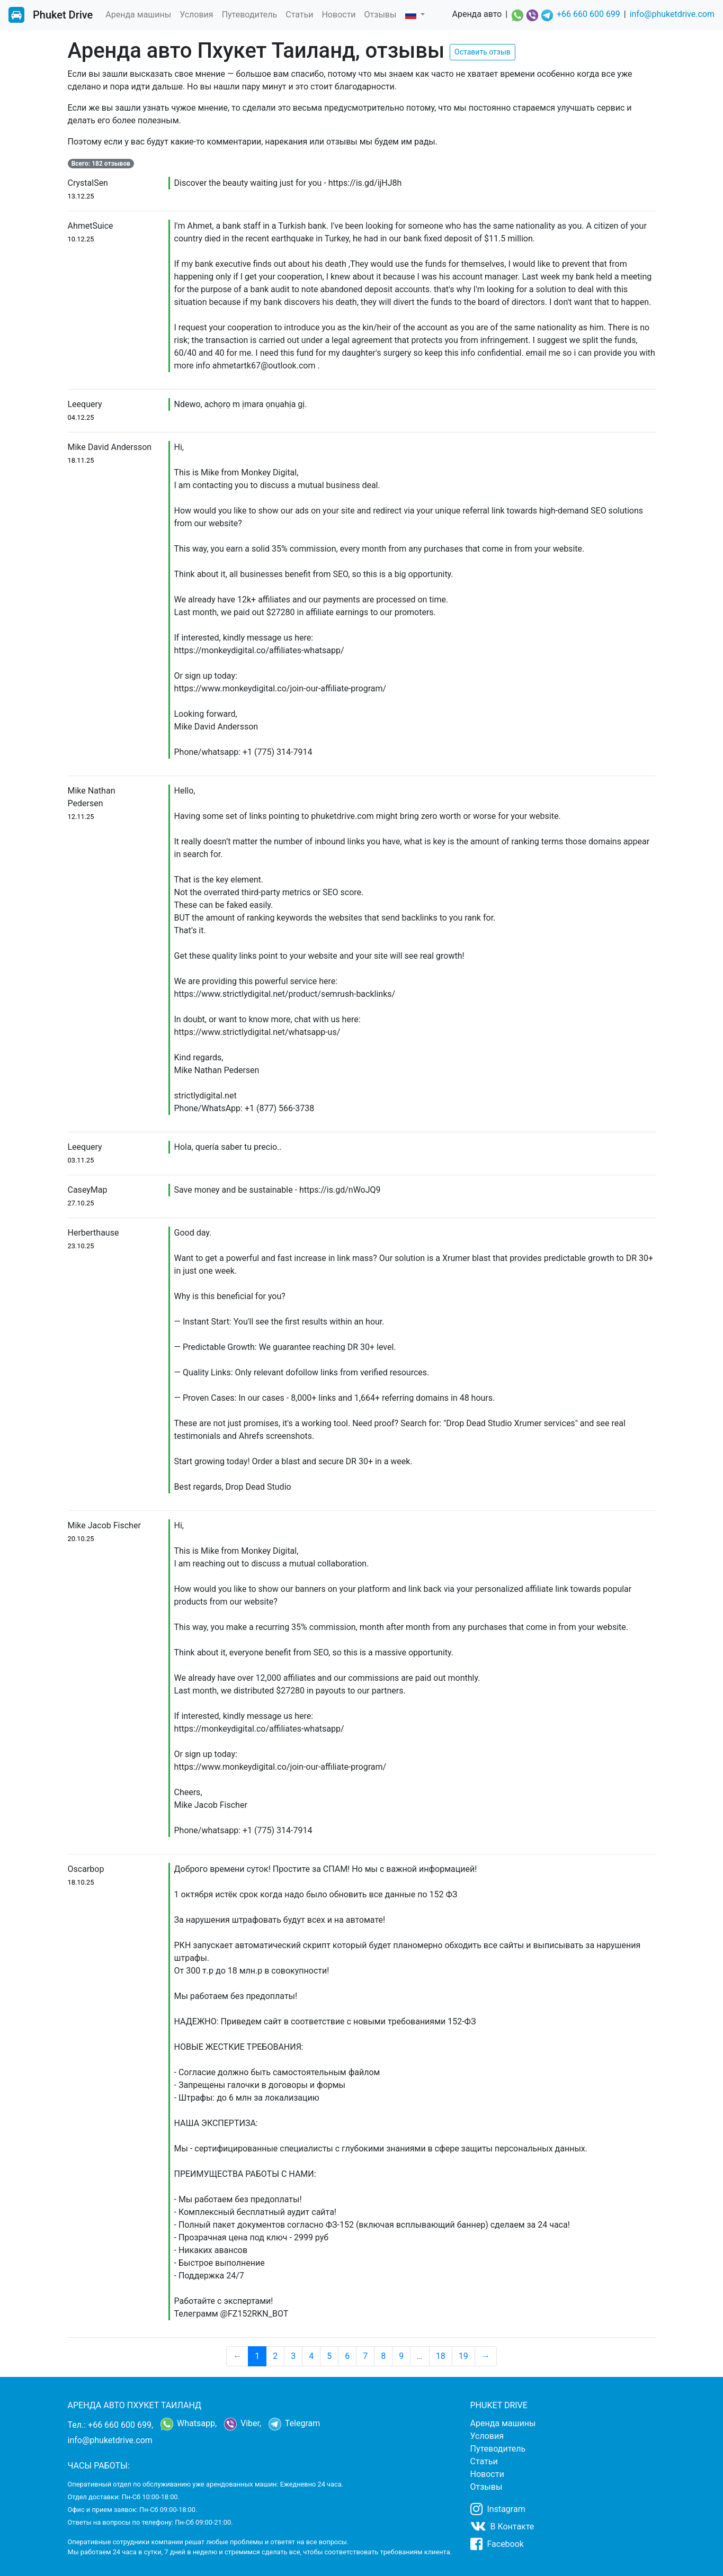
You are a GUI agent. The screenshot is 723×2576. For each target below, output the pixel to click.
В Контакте (502, 2526)
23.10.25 (81, 1246)
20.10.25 (81, 1539)
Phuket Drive (63, 14)
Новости (338, 15)
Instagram (497, 2509)
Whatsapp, (188, 2424)
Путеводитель (250, 15)
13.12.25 (81, 196)
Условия (196, 15)
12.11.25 (81, 817)
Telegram (294, 2424)
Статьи (299, 15)
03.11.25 (81, 1160)
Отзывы (380, 15)
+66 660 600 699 (588, 14)
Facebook (497, 2544)
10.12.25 (81, 239)
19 (463, 2356)
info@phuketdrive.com (672, 14)
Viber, (242, 2424)
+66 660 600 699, (120, 2425)
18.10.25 (81, 1882)
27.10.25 (81, 1203)
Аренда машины (138, 15)
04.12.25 (81, 417)
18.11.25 (81, 460)
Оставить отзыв (482, 52)
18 (440, 2356)
